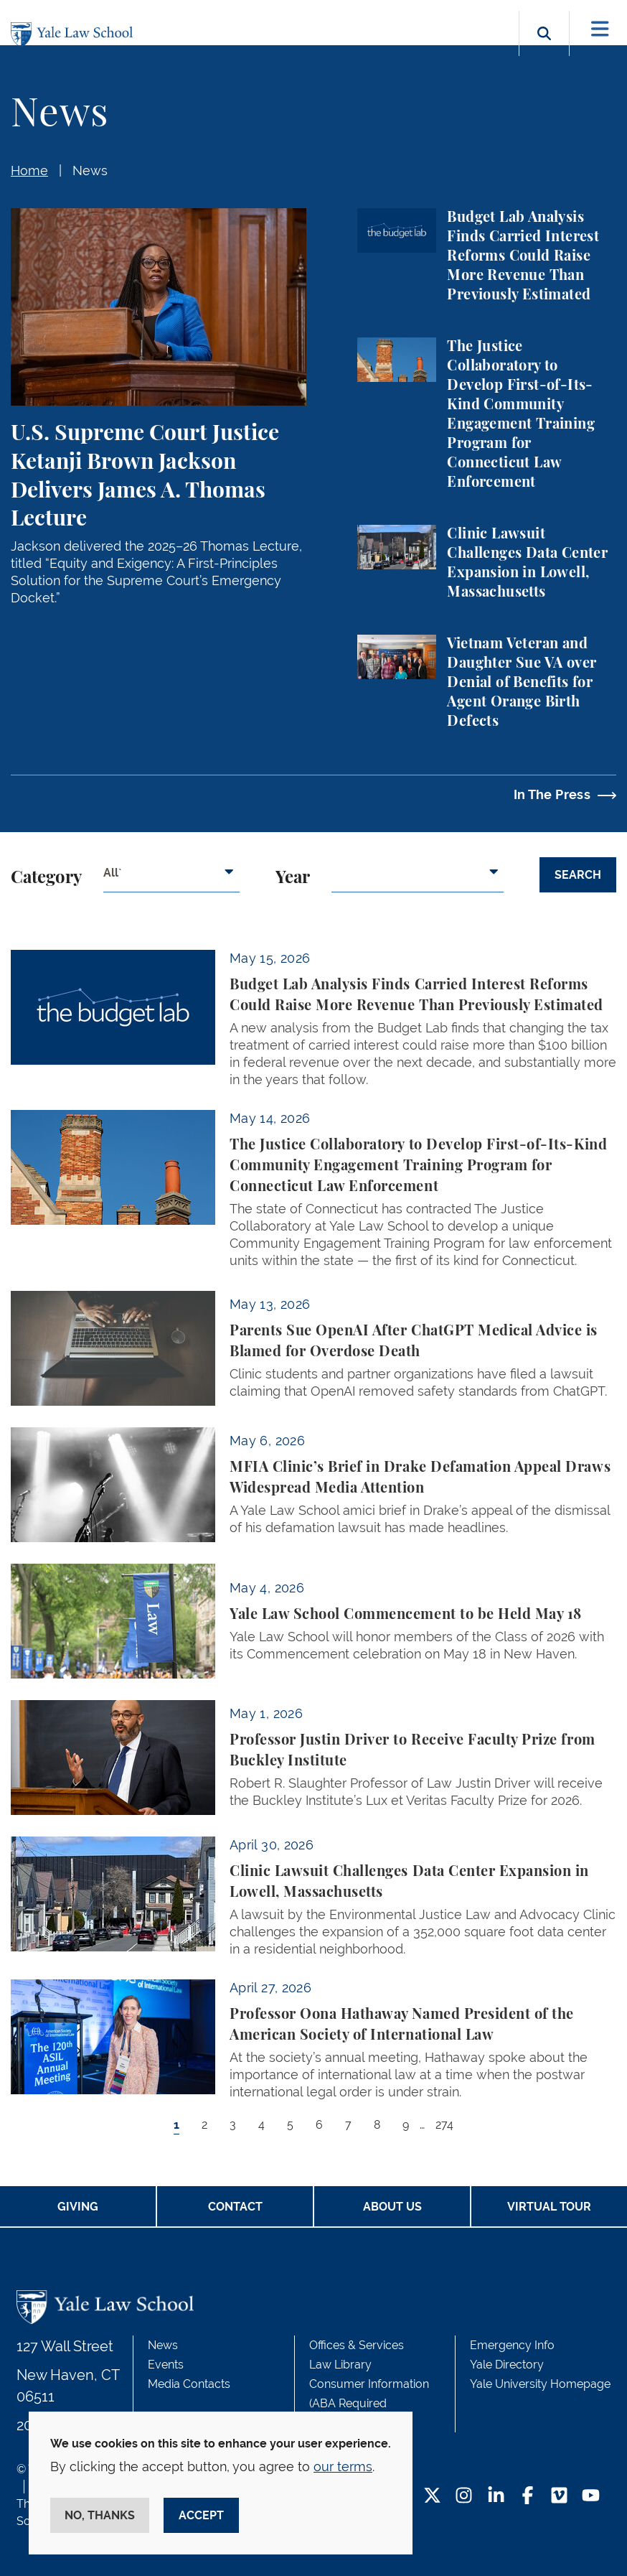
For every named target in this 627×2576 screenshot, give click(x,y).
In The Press (552, 794)
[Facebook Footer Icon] (528, 2496)
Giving (77, 2206)
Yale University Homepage (540, 2384)
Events (166, 2364)
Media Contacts (189, 2384)
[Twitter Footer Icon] (432, 2496)
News (90, 170)
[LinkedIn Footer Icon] (496, 2496)
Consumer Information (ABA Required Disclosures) (369, 2403)
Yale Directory (507, 2364)
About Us (392, 2206)
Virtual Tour (549, 2206)
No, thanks (100, 2515)
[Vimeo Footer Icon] (559, 2496)
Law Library (340, 2364)
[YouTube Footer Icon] (591, 2496)
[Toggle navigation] (600, 29)
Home (29, 170)
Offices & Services (356, 2345)
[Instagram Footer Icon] (464, 2496)
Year (292, 878)
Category (46, 878)
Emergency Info (512, 2345)
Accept (201, 2515)
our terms (343, 2466)
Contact (235, 2206)
